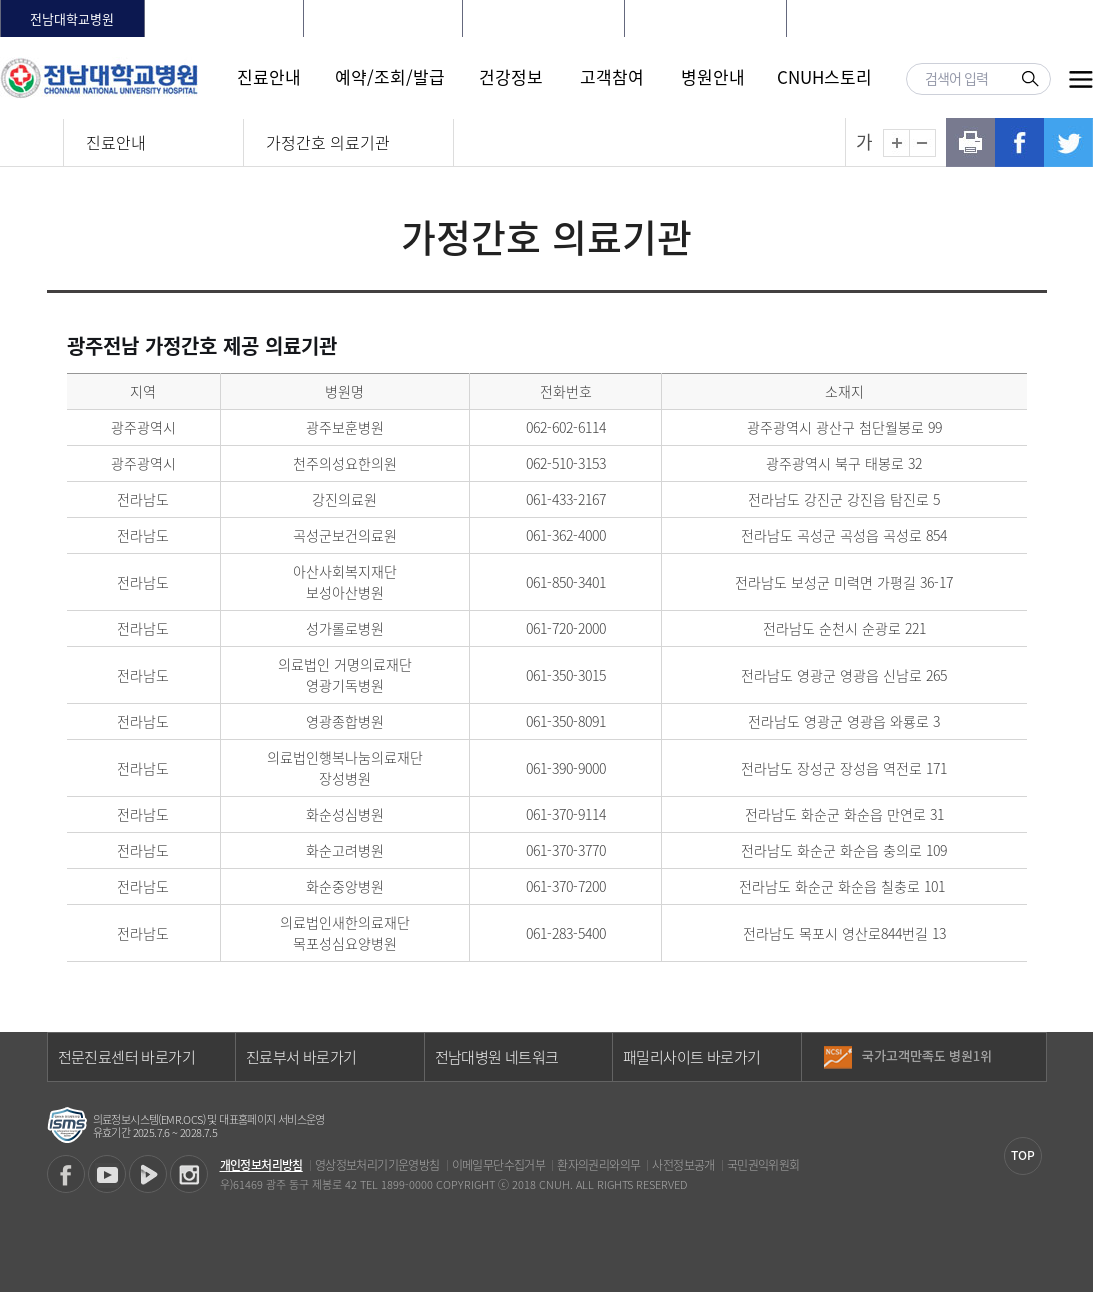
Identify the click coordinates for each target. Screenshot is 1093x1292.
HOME (834, 18)
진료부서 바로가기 (301, 1057)
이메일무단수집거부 (499, 1165)
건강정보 (511, 76)
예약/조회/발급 (390, 76)
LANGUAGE (1023, 18)
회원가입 (948, 18)
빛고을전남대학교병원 (543, 18)
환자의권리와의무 (598, 1165)
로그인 (886, 18)
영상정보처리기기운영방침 (377, 1165)
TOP (1023, 1155)
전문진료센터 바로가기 (126, 1057)
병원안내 (713, 76)
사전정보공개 (683, 1165)
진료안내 (269, 76)
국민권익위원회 (763, 1165)
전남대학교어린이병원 (705, 18)
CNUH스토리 (824, 76)
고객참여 (612, 76)
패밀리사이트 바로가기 (691, 1057)
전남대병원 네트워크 (497, 1057)
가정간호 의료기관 (328, 142)
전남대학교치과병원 (383, 18)
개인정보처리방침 (261, 1165)
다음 (1030, 1064)
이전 (1030, 1049)
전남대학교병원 (72, 18)
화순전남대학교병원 (224, 18)
